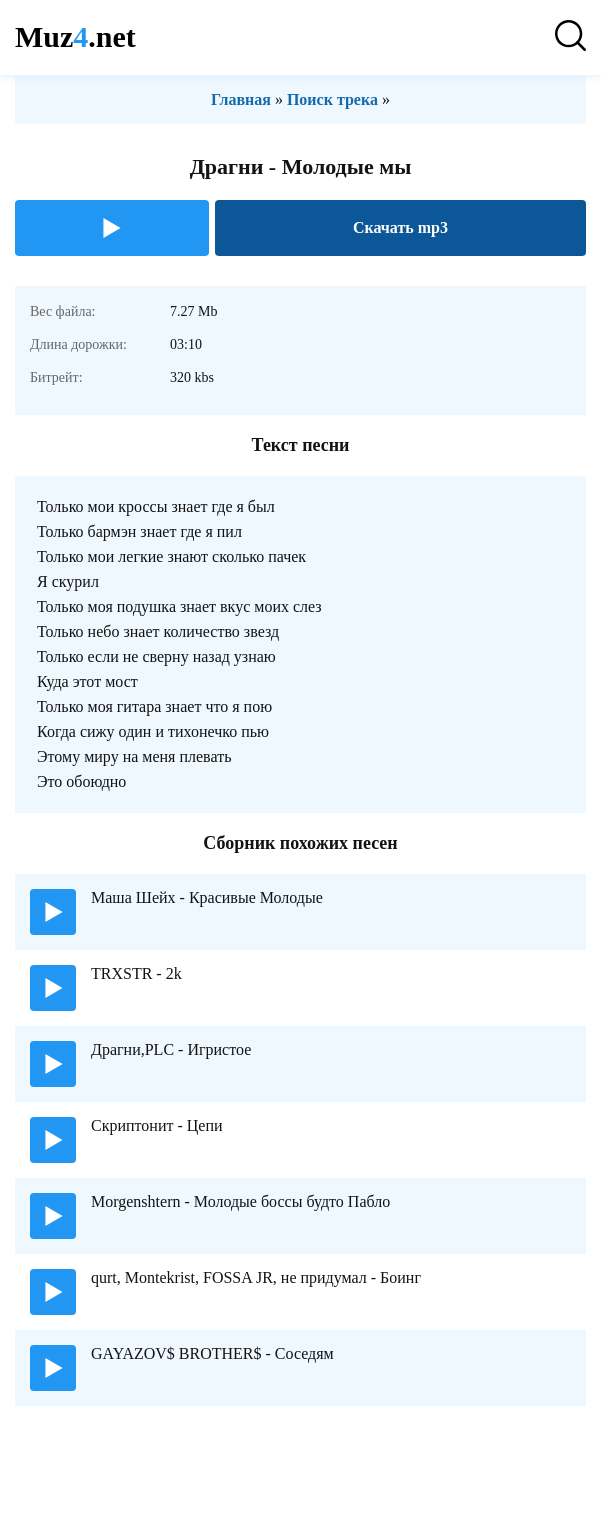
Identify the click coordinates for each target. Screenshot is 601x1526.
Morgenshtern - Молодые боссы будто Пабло (240, 1201)
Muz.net (75, 36)
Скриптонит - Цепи (157, 1125)
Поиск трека (332, 99)
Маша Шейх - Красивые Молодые (207, 897)
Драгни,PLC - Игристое (171, 1049)
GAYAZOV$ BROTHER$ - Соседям (212, 1353)
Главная (241, 99)
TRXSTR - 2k (136, 973)
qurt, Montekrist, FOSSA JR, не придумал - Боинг (256, 1277)
